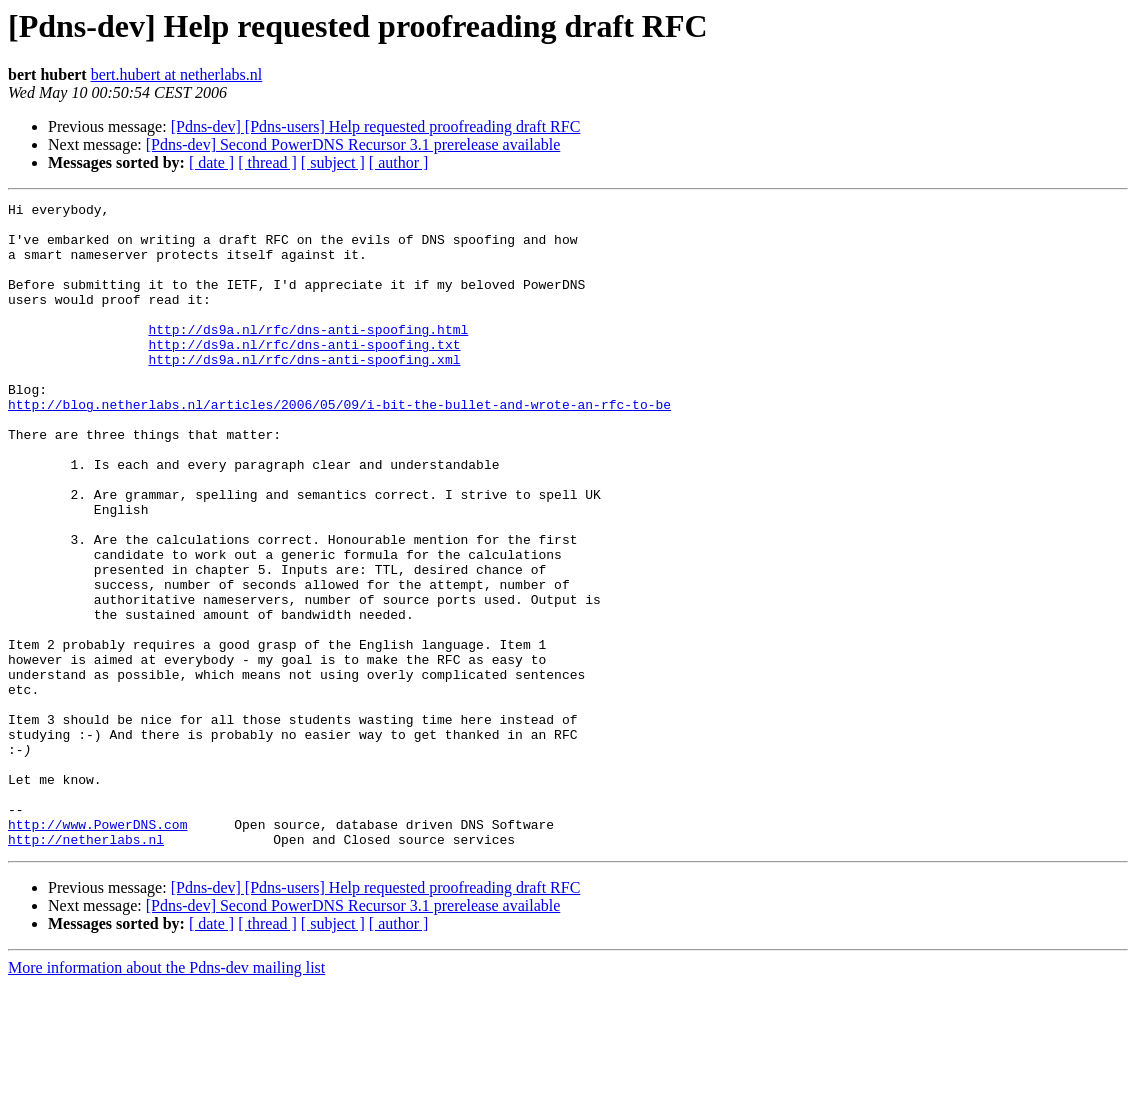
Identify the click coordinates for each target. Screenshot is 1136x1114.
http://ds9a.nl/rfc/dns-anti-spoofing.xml (304, 392)
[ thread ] (267, 162)
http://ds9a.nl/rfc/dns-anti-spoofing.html (308, 356)
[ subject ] (333, 162)
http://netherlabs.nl (86, 968)
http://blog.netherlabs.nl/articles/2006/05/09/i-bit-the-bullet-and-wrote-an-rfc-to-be (339, 446)
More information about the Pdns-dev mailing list (166, 1096)
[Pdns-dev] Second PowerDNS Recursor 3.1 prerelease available (353, 144)
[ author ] (399, 162)
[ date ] (211, 162)
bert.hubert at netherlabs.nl (177, 74)
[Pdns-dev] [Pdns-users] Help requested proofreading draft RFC (376, 126)
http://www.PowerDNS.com (97, 950)
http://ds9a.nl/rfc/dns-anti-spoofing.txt (304, 374)
